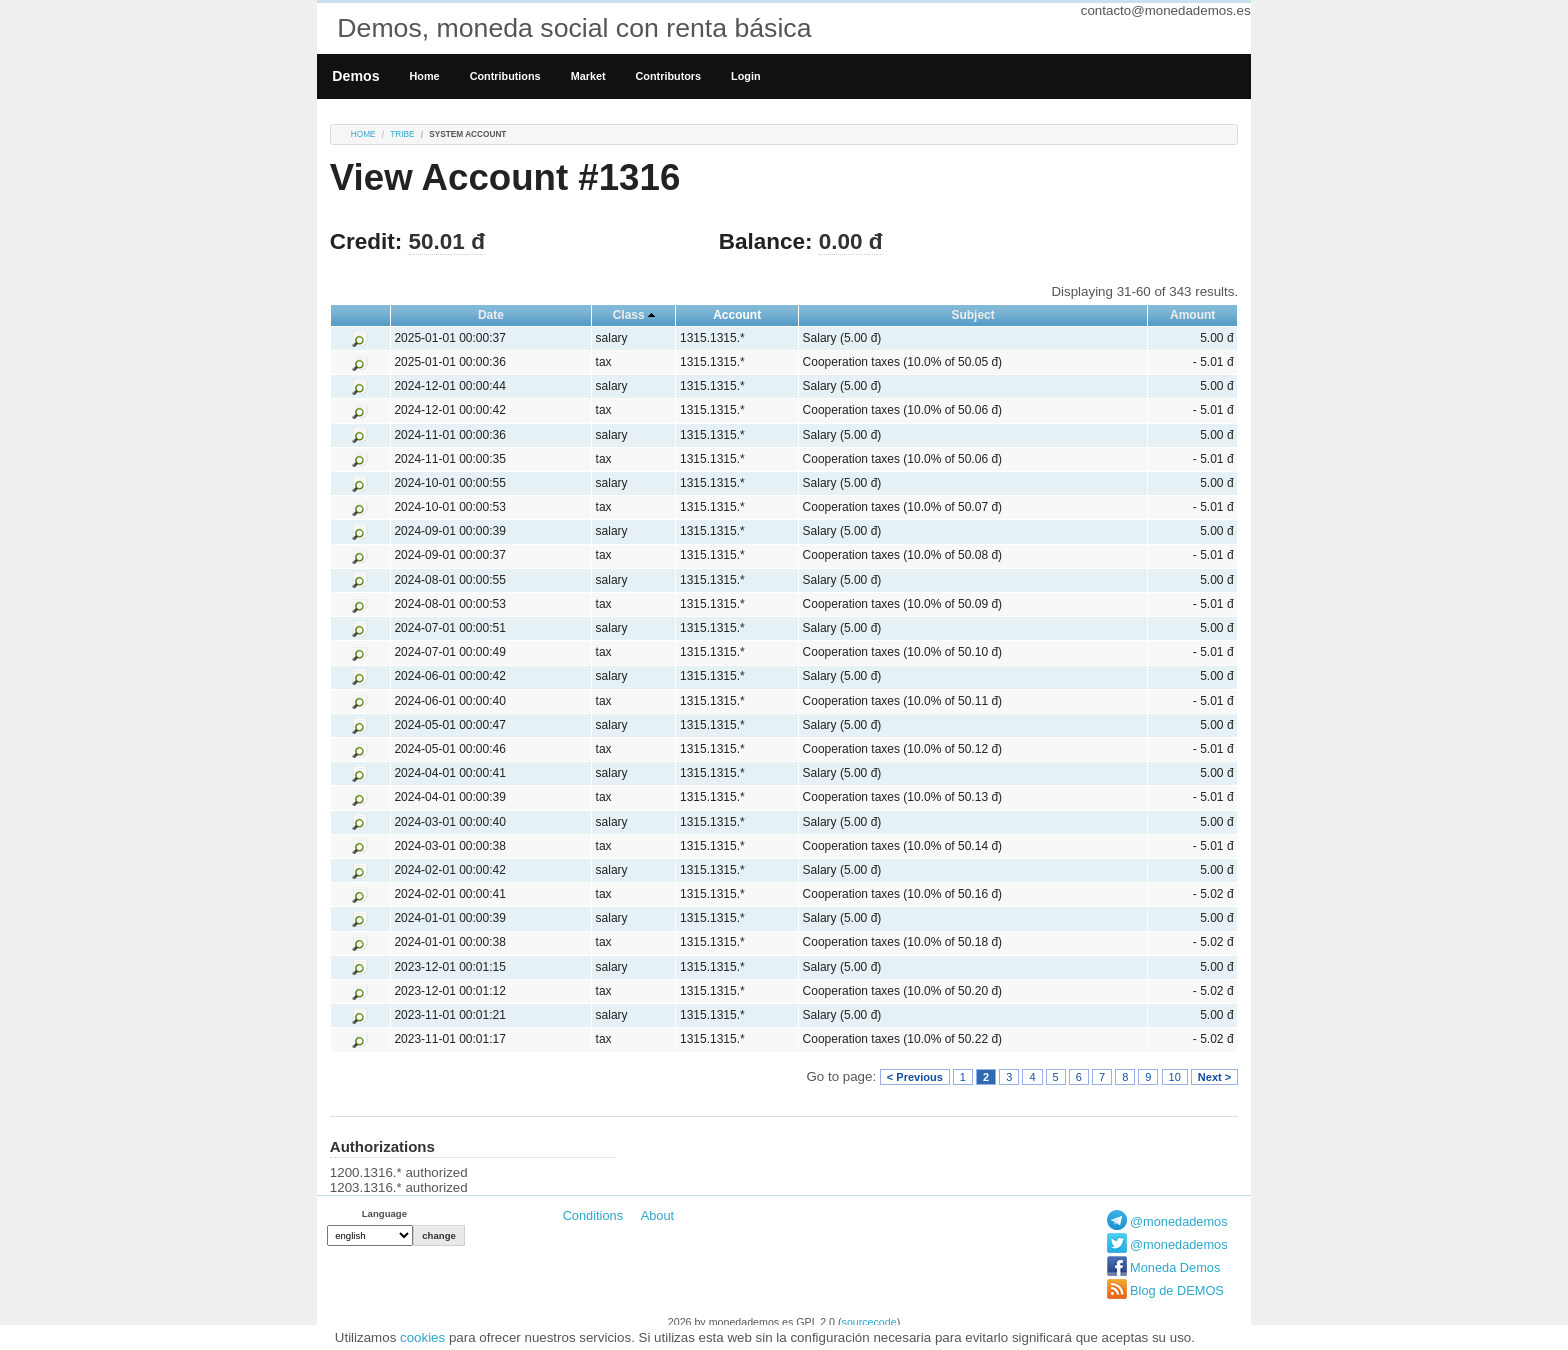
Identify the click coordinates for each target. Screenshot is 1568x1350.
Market (588, 76)
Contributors (669, 76)
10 (1175, 1077)
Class (629, 315)
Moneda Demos (1175, 1267)
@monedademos (1179, 1221)
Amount (1192, 315)
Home (425, 76)
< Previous (915, 1077)
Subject (972, 315)
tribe (402, 134)
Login (745, 76)
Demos (355, 76)
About (657, 1215)
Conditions (593, 1215)
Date (491, 315)
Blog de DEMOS (1177, 1290)
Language (384, 1213)
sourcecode (869, 1322)
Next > (1214, 1077)
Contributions (505, 76)
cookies (422, 1337)
